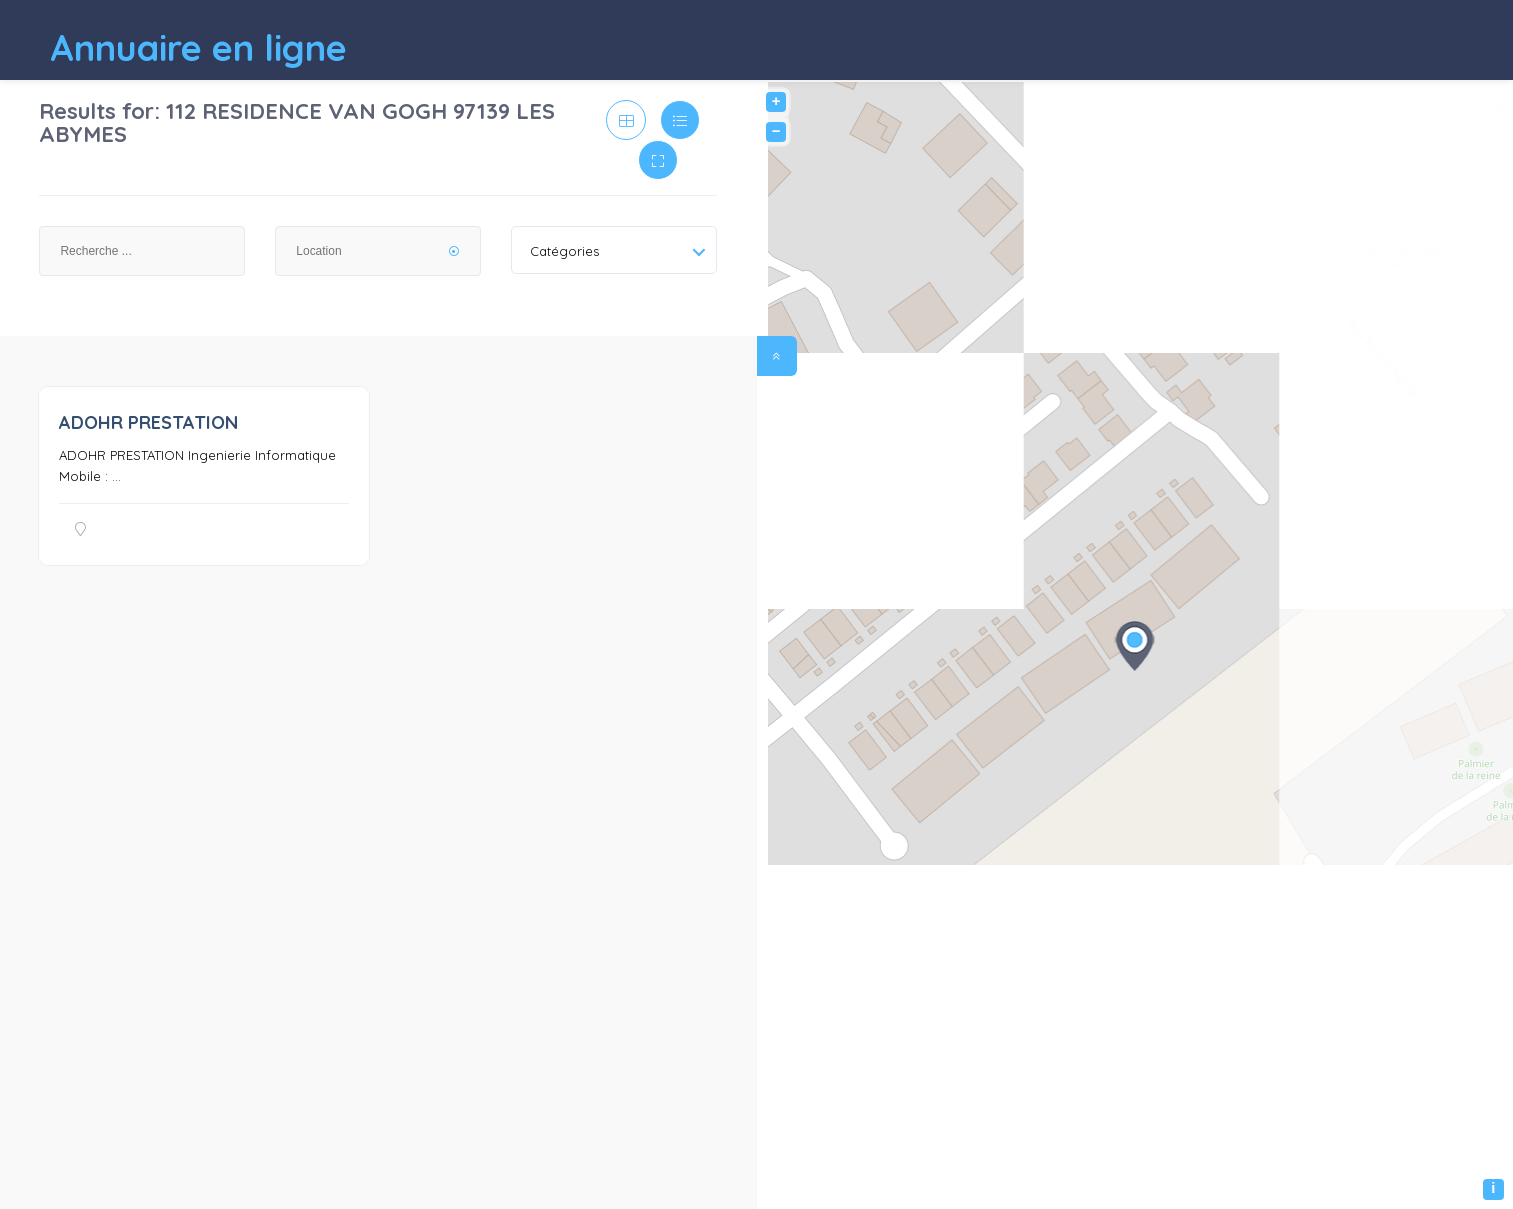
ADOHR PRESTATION (148, 422)
